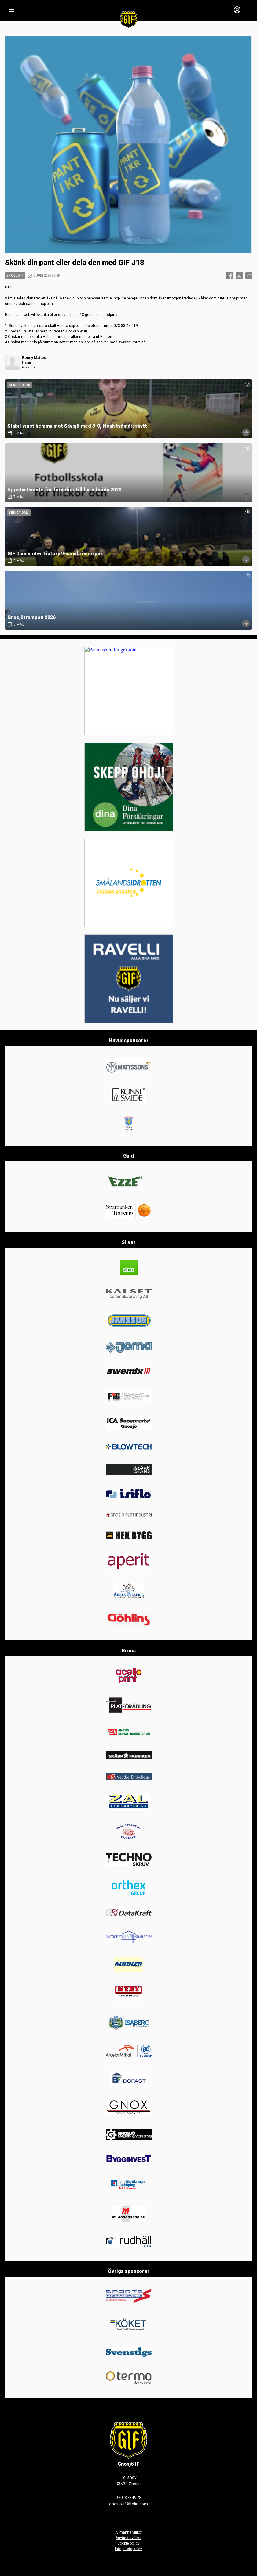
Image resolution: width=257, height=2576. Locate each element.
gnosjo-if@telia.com (128, 2504)
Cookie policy (128, 2543)
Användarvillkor (128, 2538)
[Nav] (11, 9)
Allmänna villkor (128, 2532)
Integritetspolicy (128, 2549)
